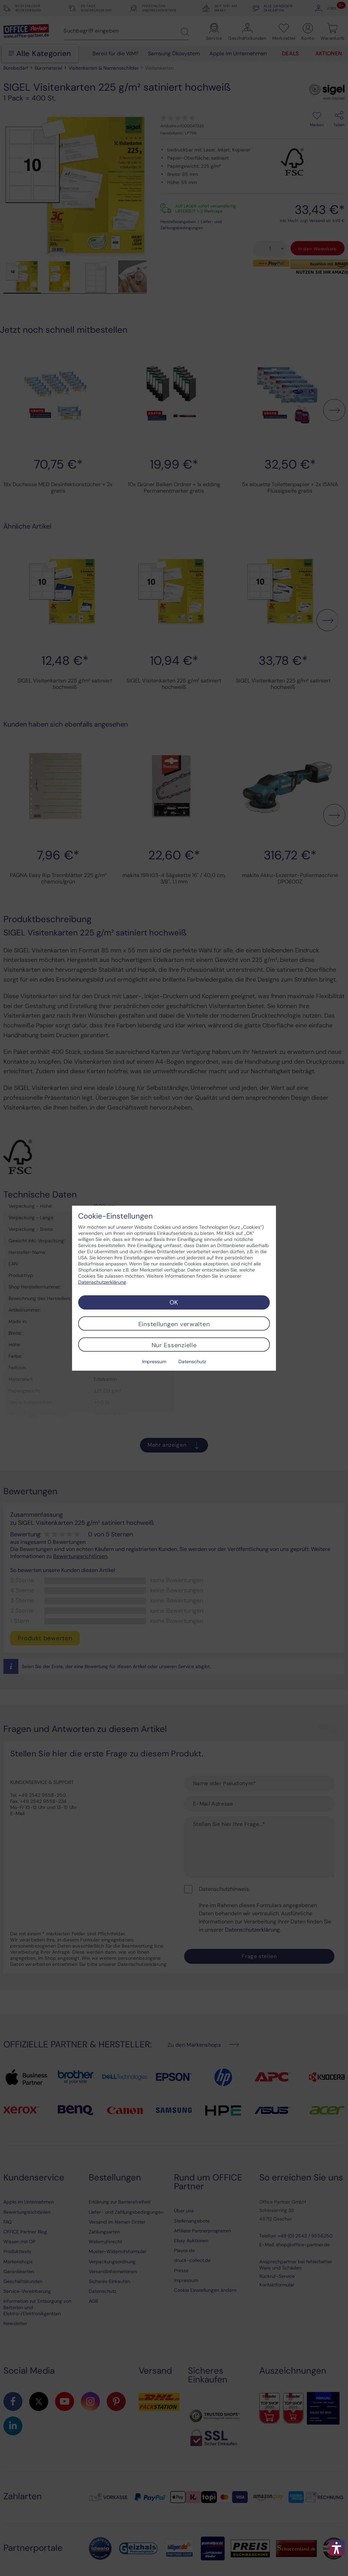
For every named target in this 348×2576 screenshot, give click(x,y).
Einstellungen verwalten (174, 1324)
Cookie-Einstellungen (115, 1216)
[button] (337, 2548)
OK (174, 1302)
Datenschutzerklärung (102, 1282)
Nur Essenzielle (174, 1345)
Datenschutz (192, 1361)
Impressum (154, 1361)
